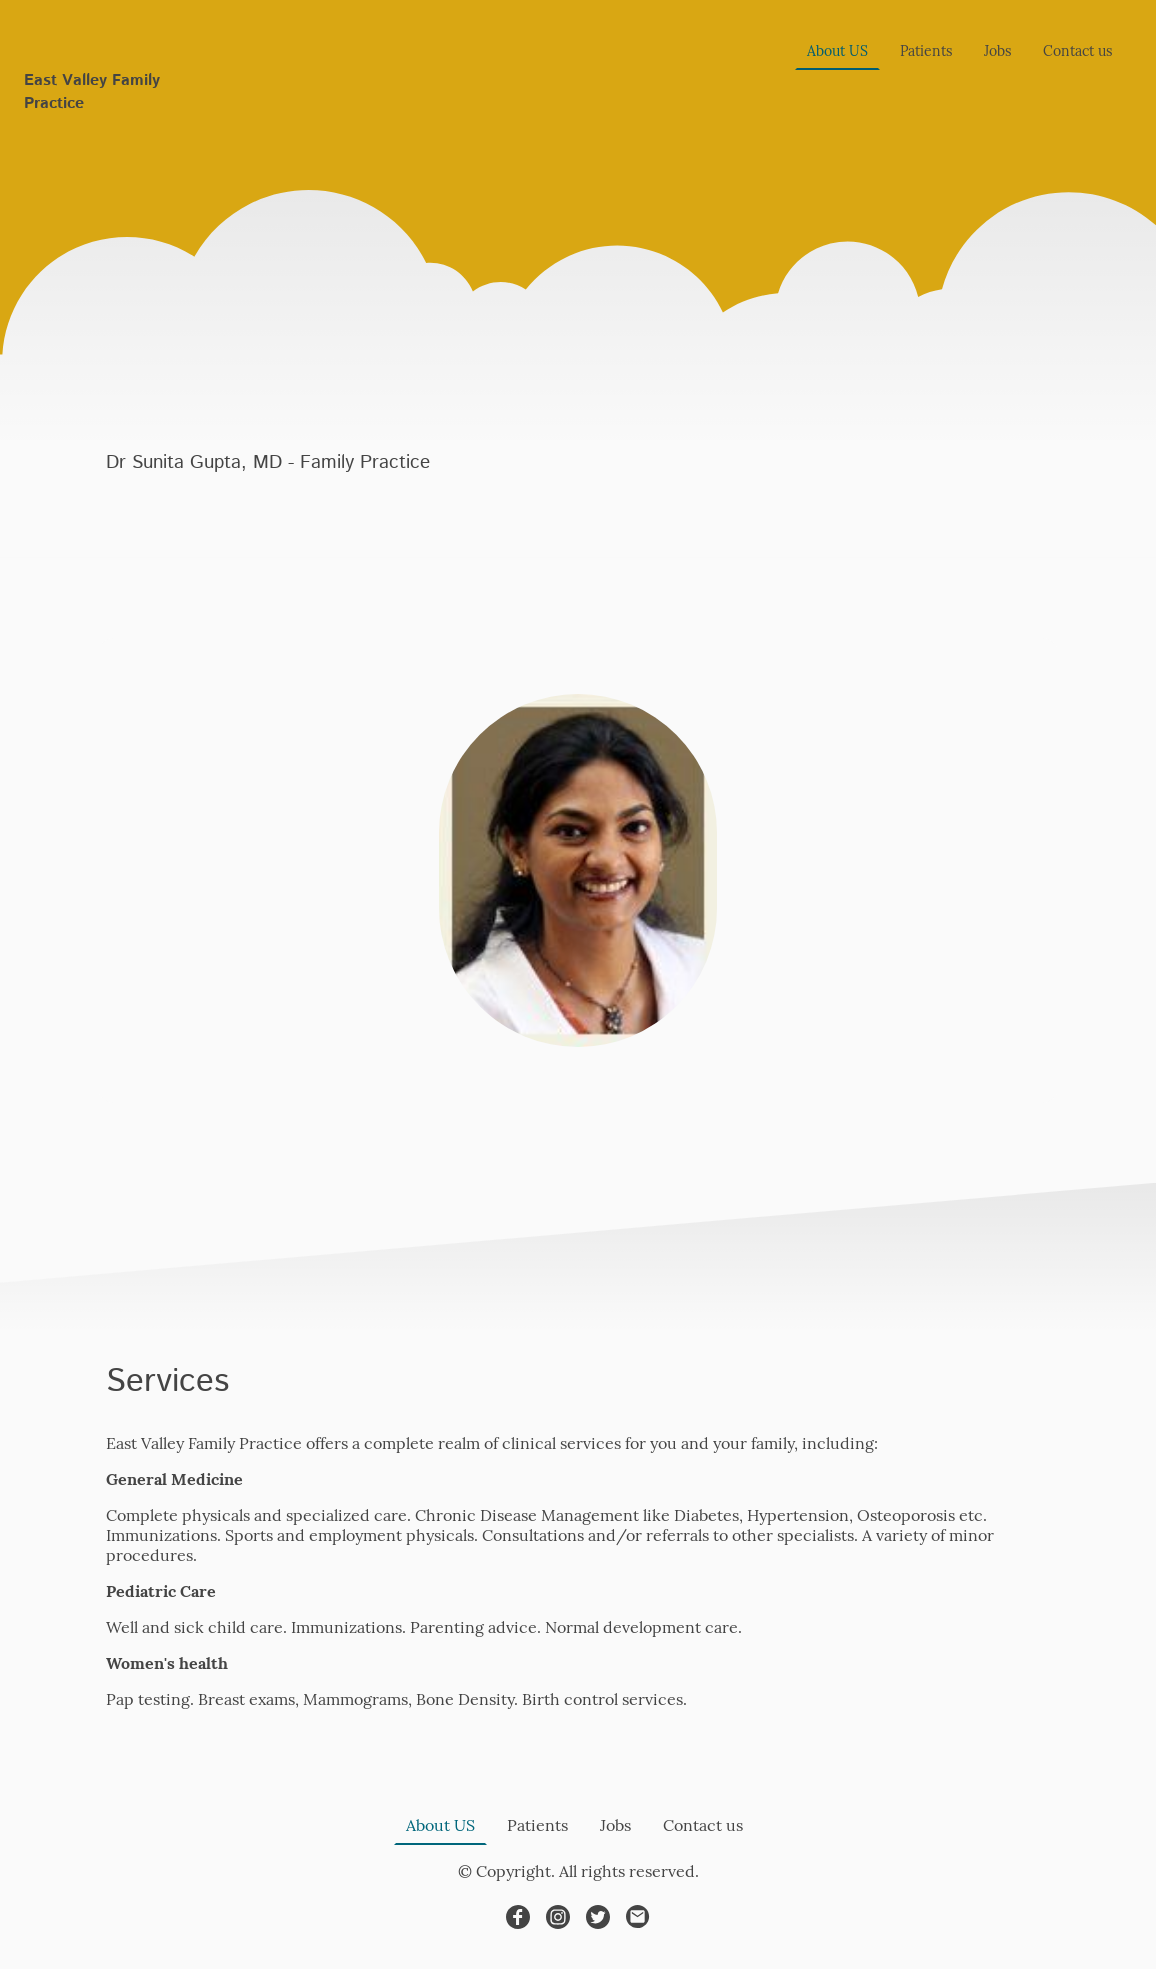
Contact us (1077, 51)
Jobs (997, 51)
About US (837, 51)
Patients (926, 51)
